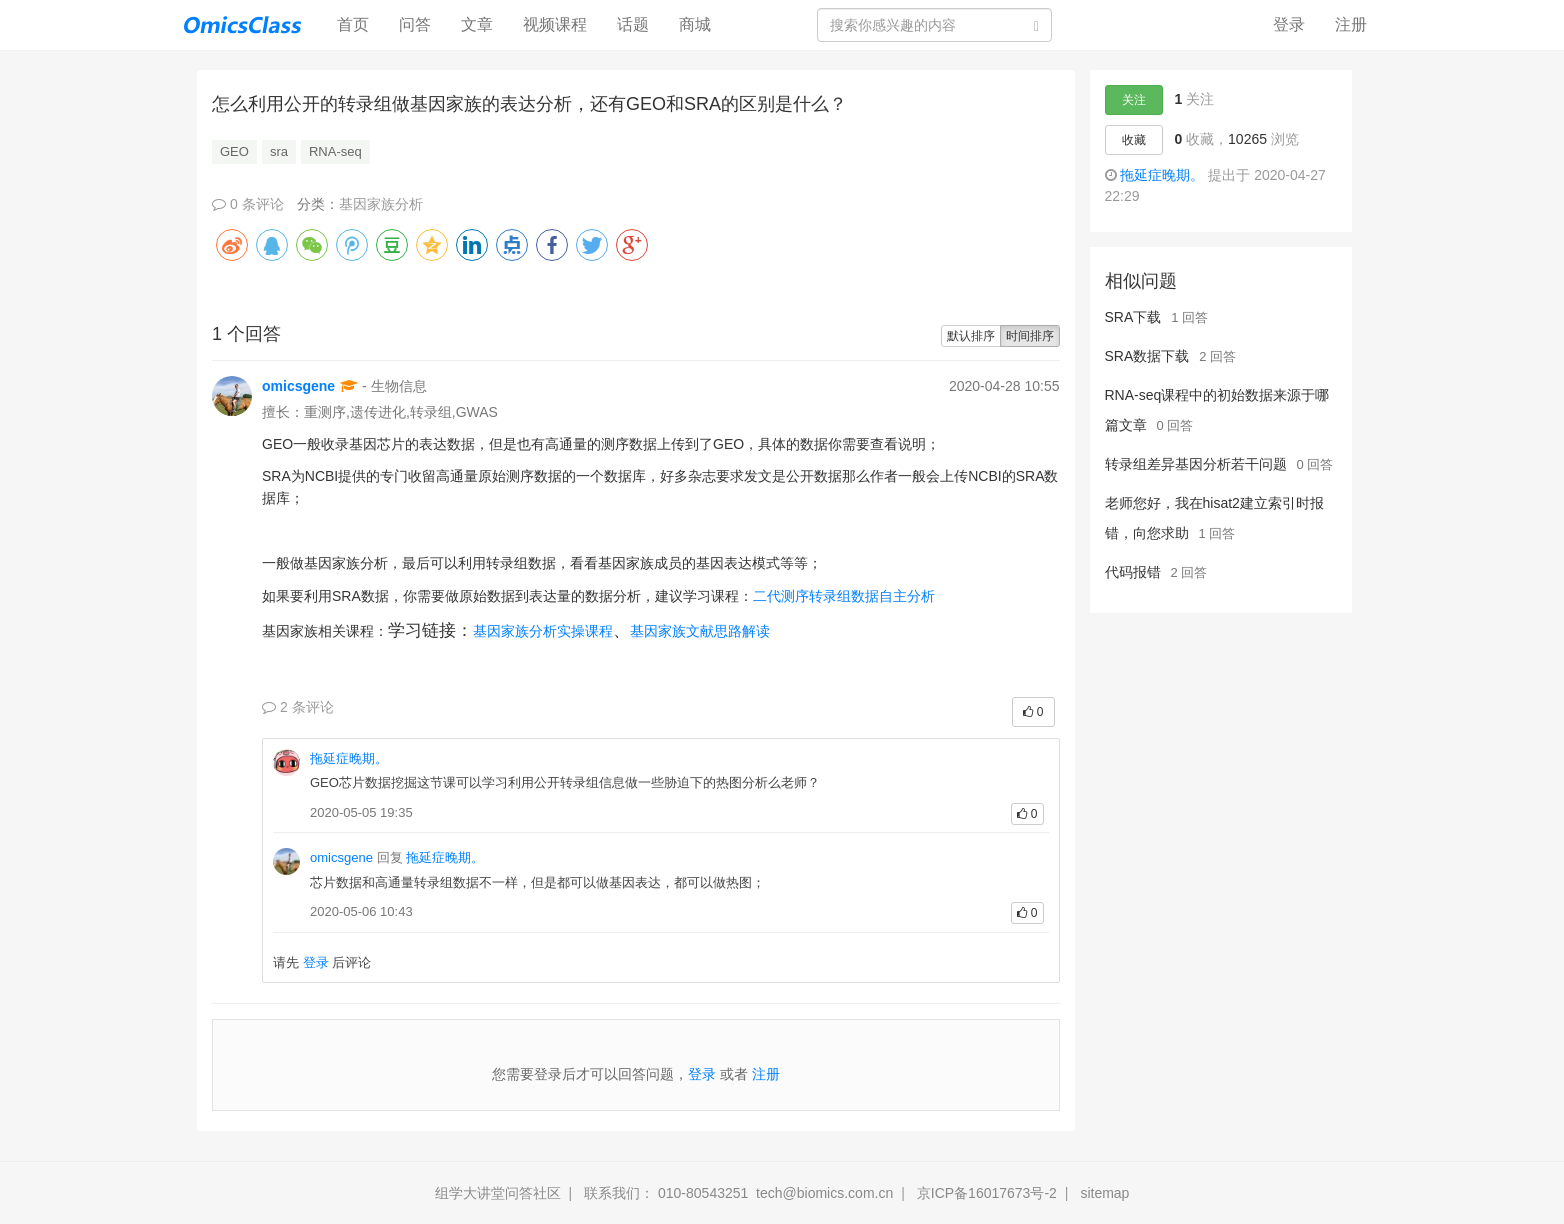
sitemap (1104, 1193)
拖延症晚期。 (349, 758)
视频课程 (555, 24)
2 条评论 (298, 707)
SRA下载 (1133, 317)
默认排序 (971, 336)
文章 (477, 24)
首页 (360, 23)
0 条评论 (248, 204)
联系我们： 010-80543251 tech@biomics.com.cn (738, 1193)
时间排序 (1030, 336)
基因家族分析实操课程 (543, 631)
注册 (1351, 24)
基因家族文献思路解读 (700, 631)
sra (279, 151)
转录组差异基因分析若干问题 (1196, 464)
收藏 (1134, 140)
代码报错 (1133, 572)
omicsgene (298, 386)
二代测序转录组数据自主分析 (844, 596)
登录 (1289, 24)
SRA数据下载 (1147, 356)
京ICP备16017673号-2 (987, 1193)
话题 (633, 24)
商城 (695, 24)
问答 (415, 24)
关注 (1134, 100)
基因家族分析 (381, 204)
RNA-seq (335, 151)
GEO (234, 151)
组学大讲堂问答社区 (498, 1193)
